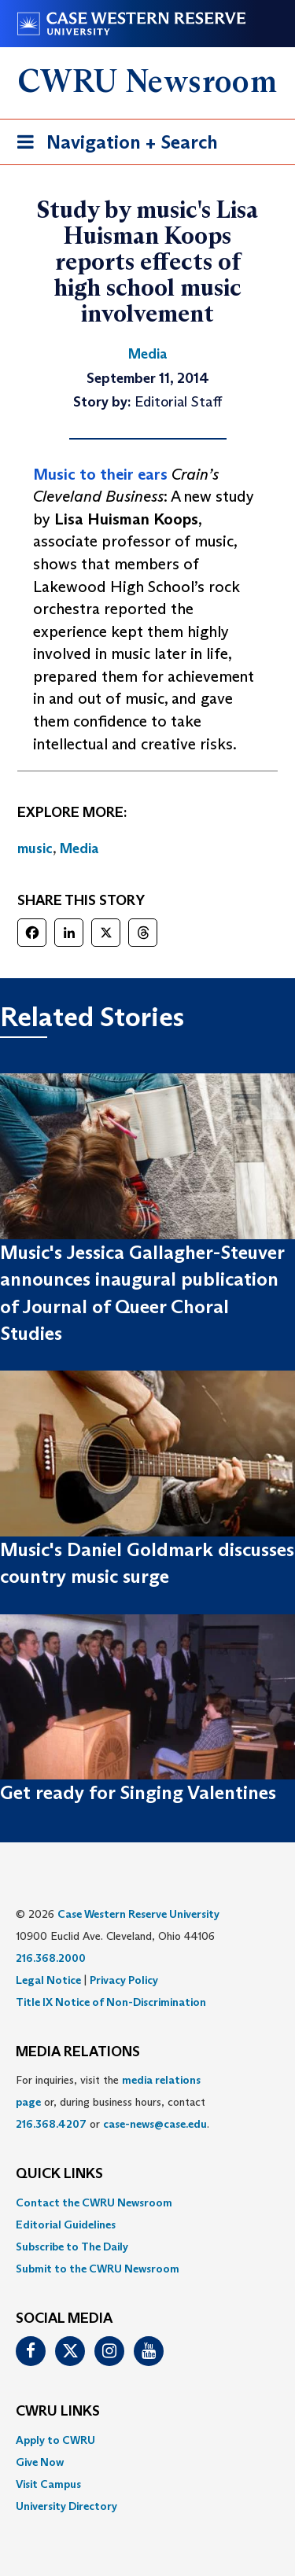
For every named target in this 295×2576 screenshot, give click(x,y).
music (35, 848)
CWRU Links (58, 2412)
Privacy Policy (124, 1980)
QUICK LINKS (59, 2174)
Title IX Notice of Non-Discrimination (111, 2002)
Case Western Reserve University (138, 1914)
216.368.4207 (51, 2124)
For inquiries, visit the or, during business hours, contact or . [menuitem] (112, 2102)
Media (79, 848)
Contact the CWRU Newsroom (94, 2202)
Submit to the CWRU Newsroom (97, 2268)
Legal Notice (48, 1980)
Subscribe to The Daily (72, 2246)
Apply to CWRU (55, 2440)
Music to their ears (100, 474)
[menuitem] (147, 2202)
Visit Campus (48, 2484)
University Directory (66, 2506)
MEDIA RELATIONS (78, 2052)
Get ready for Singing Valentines (138, 1792)
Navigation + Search (112, 145)
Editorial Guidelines (66, 2224)
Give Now (40, 2462)
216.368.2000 (51, 1958)
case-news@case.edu (155, 2124)
